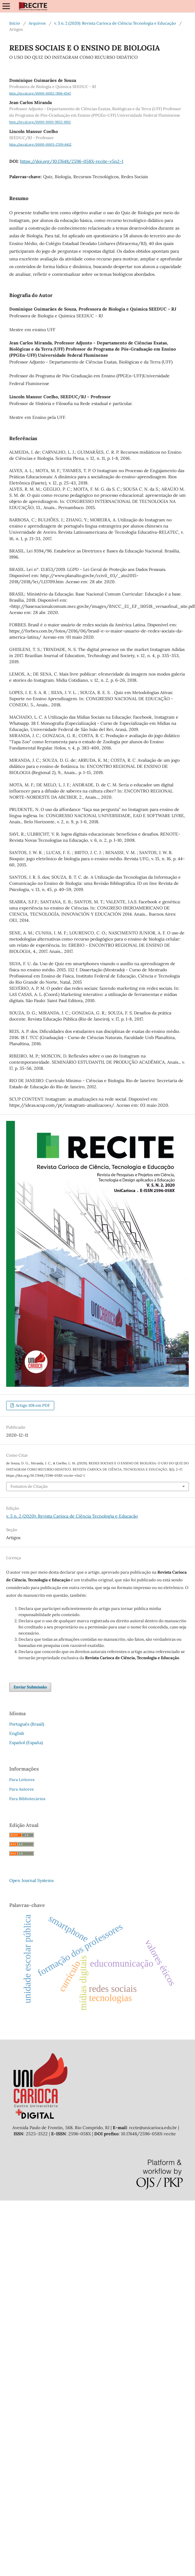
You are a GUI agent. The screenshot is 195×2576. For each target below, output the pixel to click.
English (16, 1733)
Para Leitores (22, 1779)
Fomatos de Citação (29, 1486)
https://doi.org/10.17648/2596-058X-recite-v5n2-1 (71, 161)
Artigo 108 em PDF (32, 1405)
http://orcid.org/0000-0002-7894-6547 (40, 93)
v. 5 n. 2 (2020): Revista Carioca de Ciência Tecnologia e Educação (115, 23)
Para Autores (21, 1789)
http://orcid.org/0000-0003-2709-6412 (40, 144)
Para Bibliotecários (27, 1798)
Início (14, 23)
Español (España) (26, 1742)
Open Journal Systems (31, 1880)
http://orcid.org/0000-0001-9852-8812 (40, 122)
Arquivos (37, 23)
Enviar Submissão (30, 1687)
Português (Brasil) (26, 1724)
